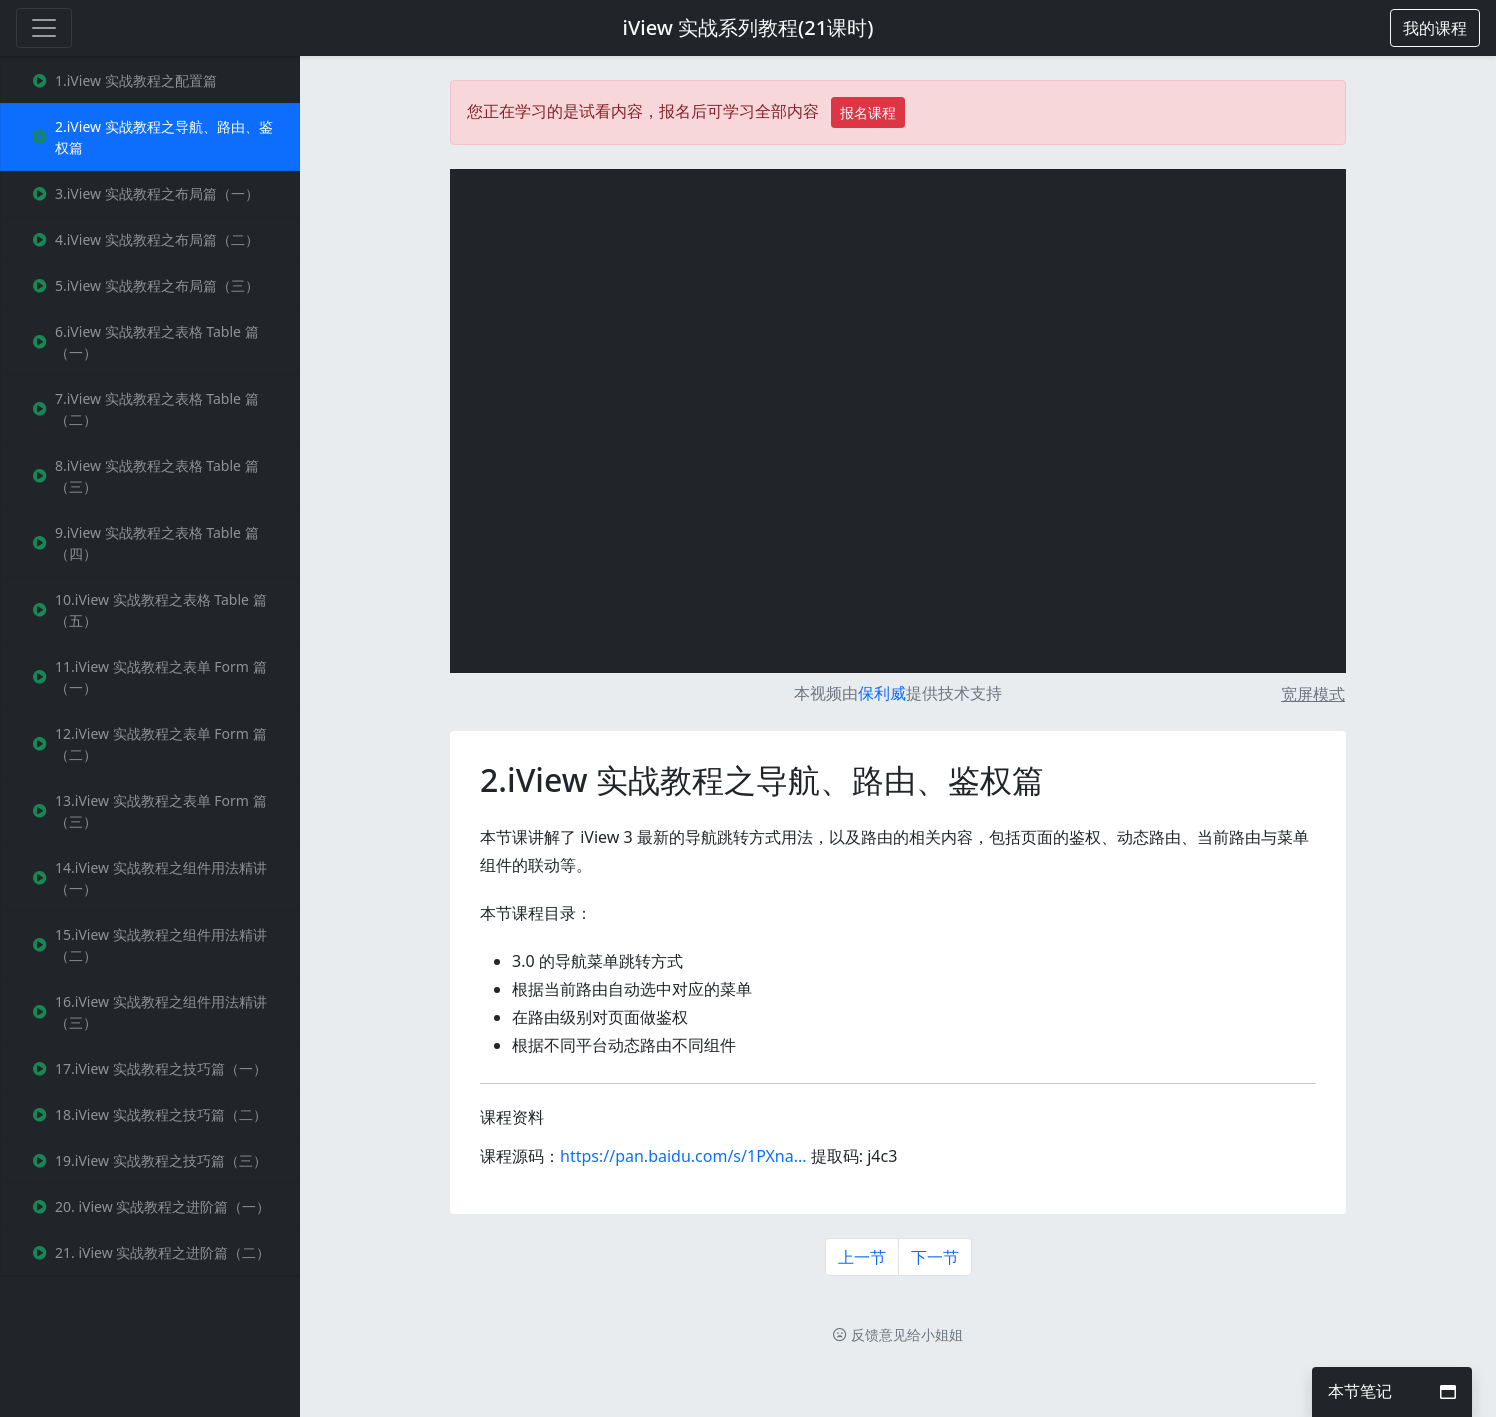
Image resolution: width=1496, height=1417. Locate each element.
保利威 (882, 693)
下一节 (935, 1257)
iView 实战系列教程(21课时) (748, 27)
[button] (1435, 28)
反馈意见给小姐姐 (898, 1334)
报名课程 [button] (868, 112)
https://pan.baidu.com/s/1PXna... (683, 1156)
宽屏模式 (1313, 694)
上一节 (862, 1257)
